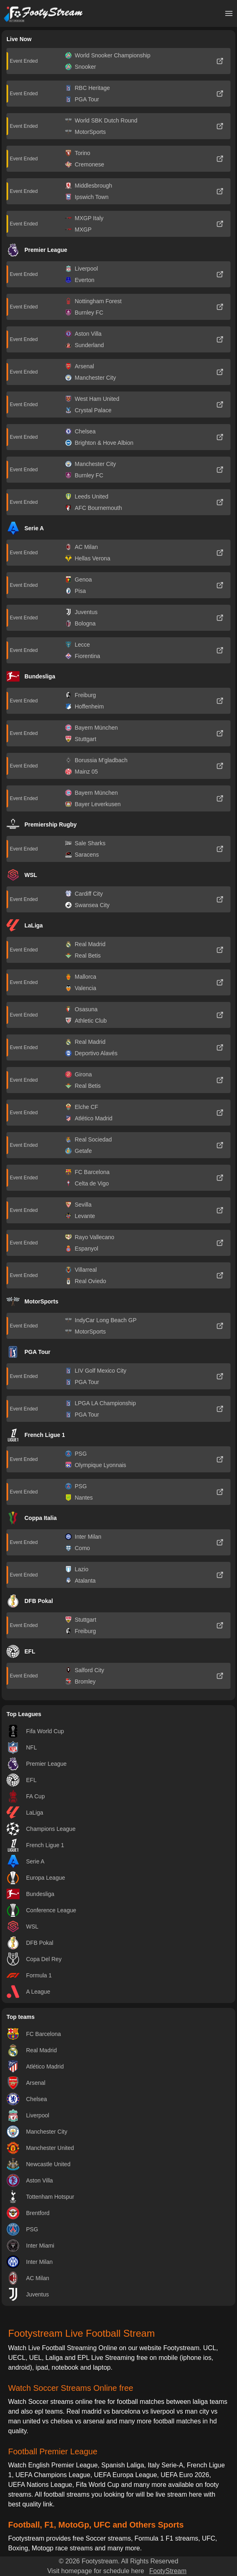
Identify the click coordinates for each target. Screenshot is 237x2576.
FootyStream (168, 2570)
